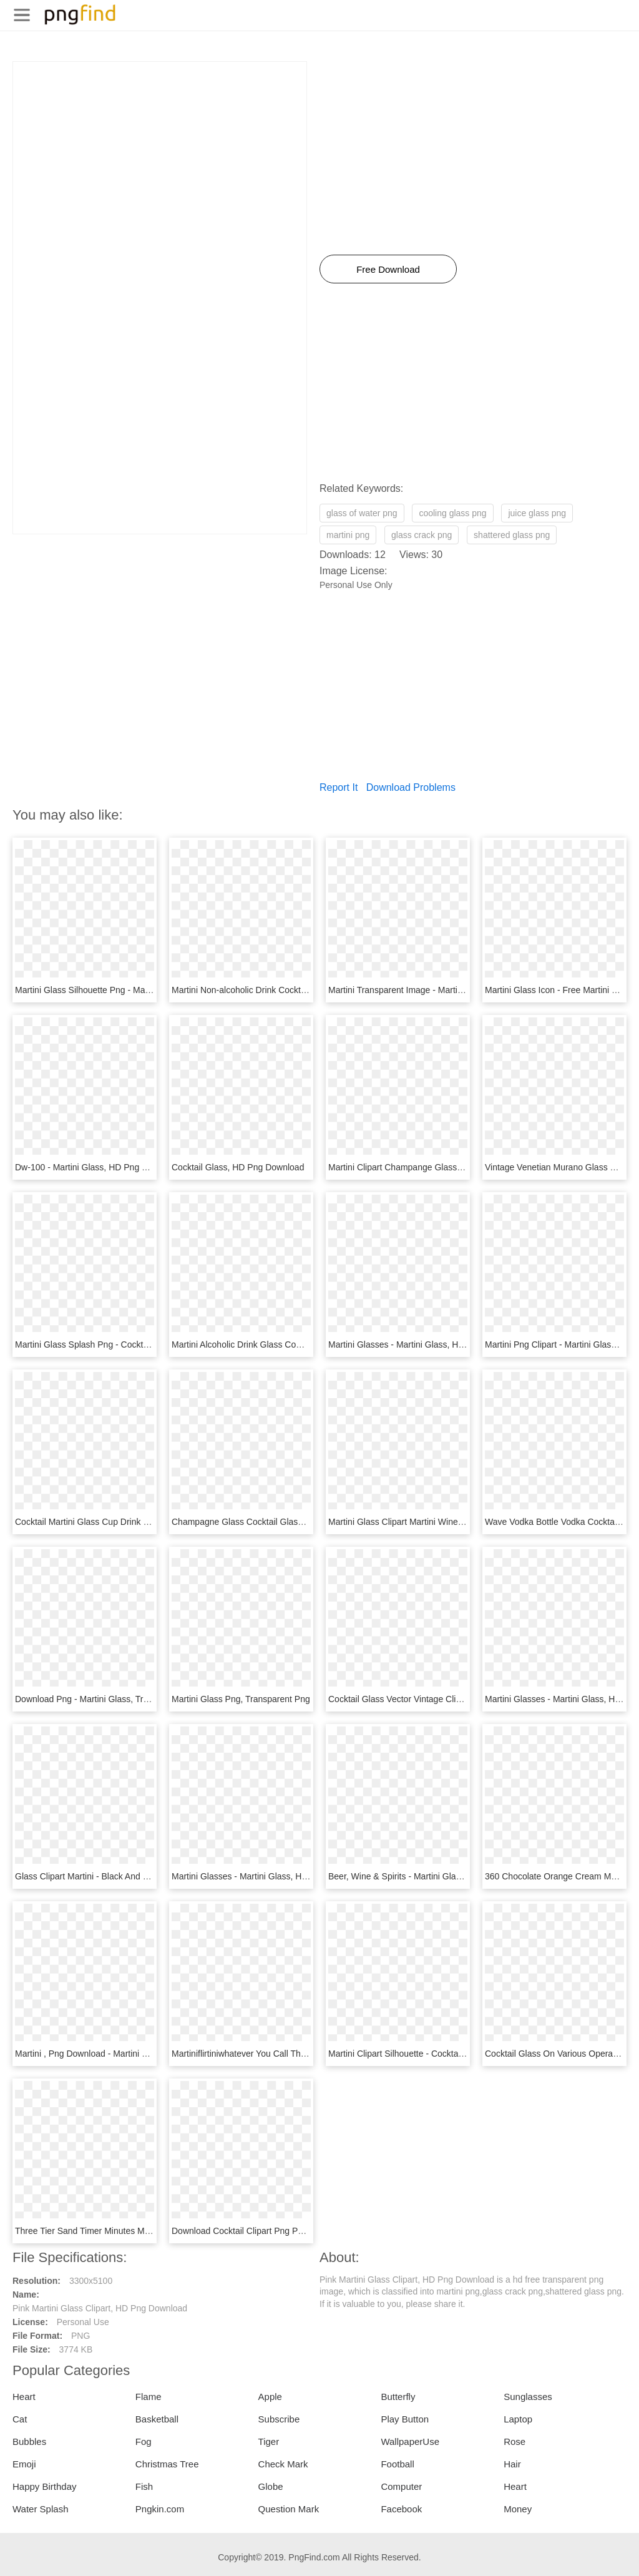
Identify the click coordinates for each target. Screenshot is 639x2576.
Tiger (269, 2441)
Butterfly (398, 2396)
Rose (514, 2441)
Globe (270, 2486)
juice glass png (537, 513)
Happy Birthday (44, 2486)
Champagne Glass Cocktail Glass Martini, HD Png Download (289, 1522)
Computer (401, 2486)
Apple (270, 2396)
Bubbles (29, 2441)
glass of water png (362, 513)
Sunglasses (528, 2396)
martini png (347, 535)
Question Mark (289, 2509)
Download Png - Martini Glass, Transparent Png (107, 1699)
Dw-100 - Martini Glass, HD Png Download (97, 1167)
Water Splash (40, 2509)
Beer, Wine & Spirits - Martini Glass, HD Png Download (435, 1876)
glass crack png (421, 535)
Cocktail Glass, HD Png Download (238, 1167)
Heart (24, 2396)
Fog (143, 2441)
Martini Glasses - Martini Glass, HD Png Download (426, 1344)
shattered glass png (512, 535)
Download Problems (411, 787)
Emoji (24, 2464)
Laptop (518, 2419)
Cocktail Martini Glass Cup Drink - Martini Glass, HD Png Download (145, 1522)
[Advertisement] (159, 149)
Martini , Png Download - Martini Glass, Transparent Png (124, 2054)
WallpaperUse (410, 2441)
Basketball (156, 2419)
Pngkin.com (159, 2509)
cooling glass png (452, 513)
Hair (512, 2464)
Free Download (388, 269)
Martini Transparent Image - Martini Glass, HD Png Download (446, 990)
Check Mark (283, 2464)
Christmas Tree (167, 2464)
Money (518, 2509)
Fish (144, 2486)
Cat (19, 2419)
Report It (339, 787)
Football (397, 2464)
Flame (148, 2396)
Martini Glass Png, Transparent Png (241, 1699)
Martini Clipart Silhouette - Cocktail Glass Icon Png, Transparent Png (460, 2054)
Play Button (405, 2419)
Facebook (401, 2509)
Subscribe (279, 2419)
